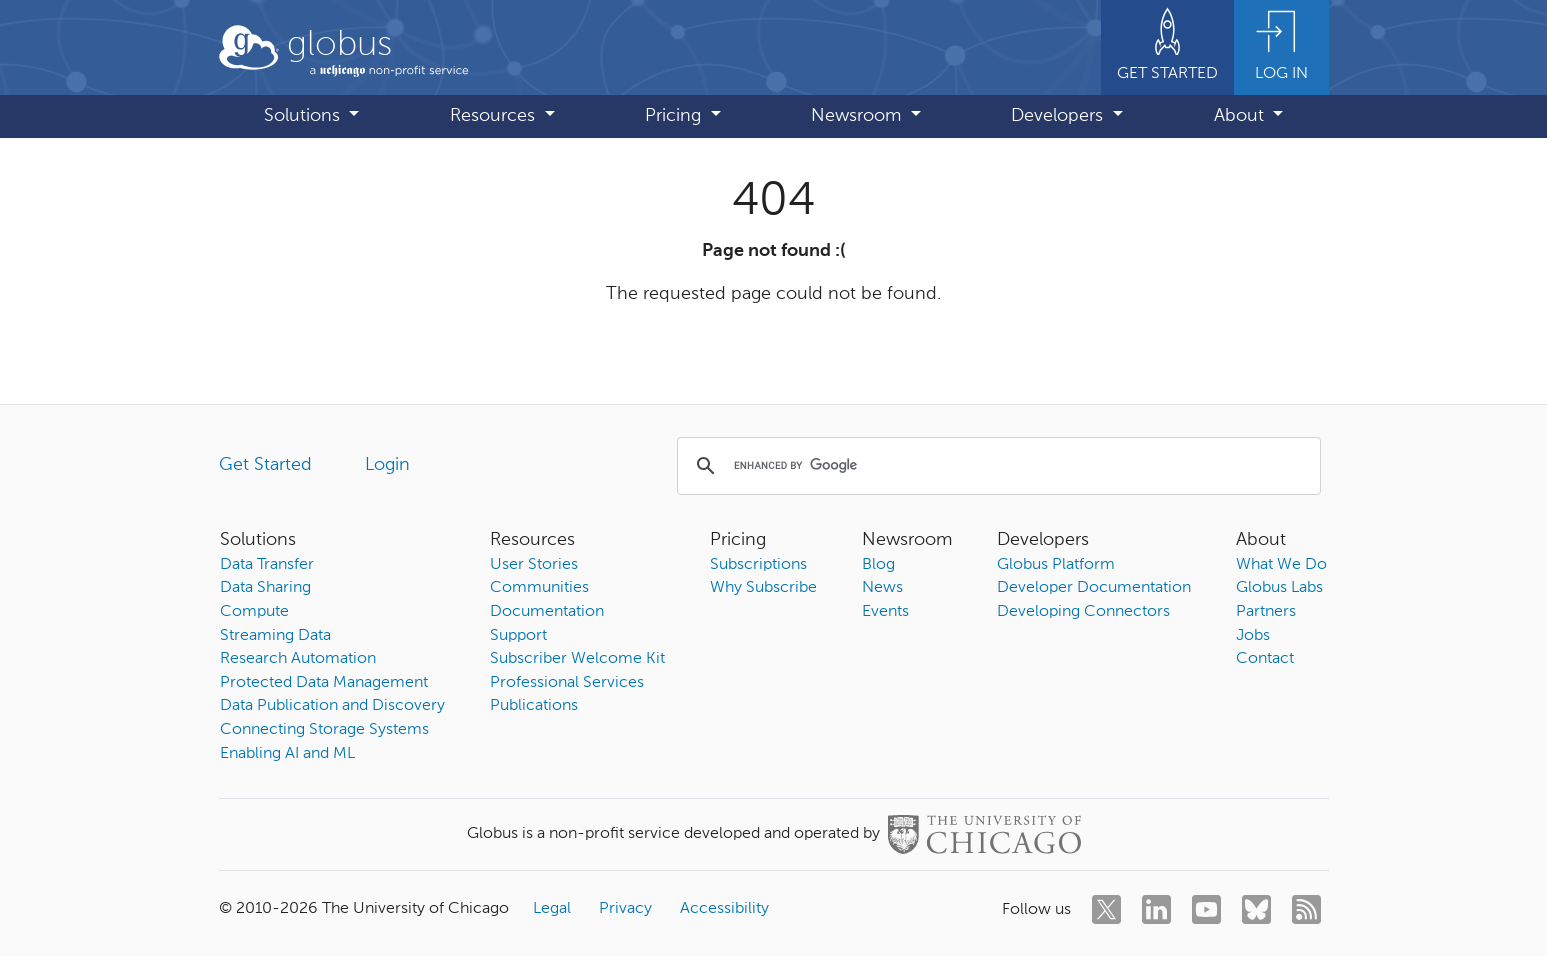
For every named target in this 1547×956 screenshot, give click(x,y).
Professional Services (567, 683)
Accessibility (724, 909)
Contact (1265, 659)
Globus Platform (1056, 565)
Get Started (265, 465)
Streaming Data (275, 636)
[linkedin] (1156, 909)
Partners (1266, 612)
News (882, 588)
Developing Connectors (1083, 612)
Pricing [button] (675, 116)
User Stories (534, 565)
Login (387, 465)
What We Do (1281, 565)
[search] (996, 466)
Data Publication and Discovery (332, 706)
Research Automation (298, 659)
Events (885, 612)
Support (518, 636)
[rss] (1306, 909)
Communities (539, 588)
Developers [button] (1059, 116)
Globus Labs (1279, 588)
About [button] (1241, 116)
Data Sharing (265, 588)
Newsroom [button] (858, 116)
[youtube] (1206, 909)
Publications (534, 706)
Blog (878, 565)
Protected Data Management (324, 683)
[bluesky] (1256, 909)
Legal (552, 909)
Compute (254, 612)
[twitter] (1106, 909)
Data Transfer (267, 565)
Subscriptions (758, 565)
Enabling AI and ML (287, 754)
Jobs (1253, 636)
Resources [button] (495, 116)
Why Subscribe (763, 588)
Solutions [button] (304, 116)
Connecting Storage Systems (324, 730)
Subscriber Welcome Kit (577, 659)
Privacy (625, 909)
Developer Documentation (1094, 588)
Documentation (547, 612)
